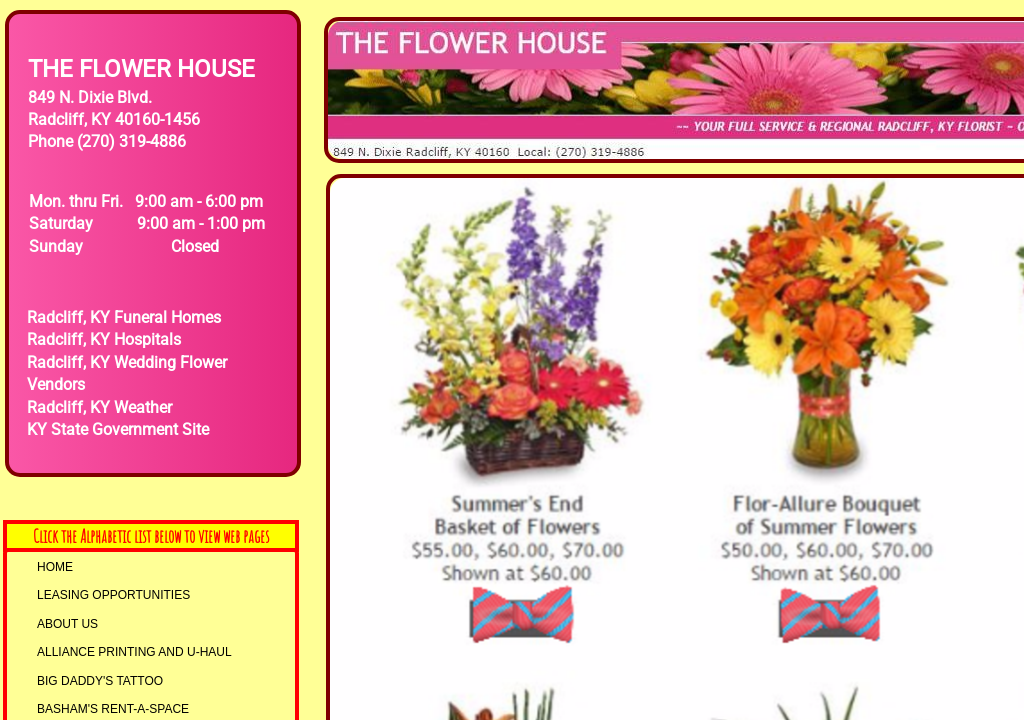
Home (55, 567)
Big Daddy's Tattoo (100, 681)
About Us (67, 624)
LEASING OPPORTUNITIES (113, 595)
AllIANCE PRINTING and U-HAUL (134, 652)
